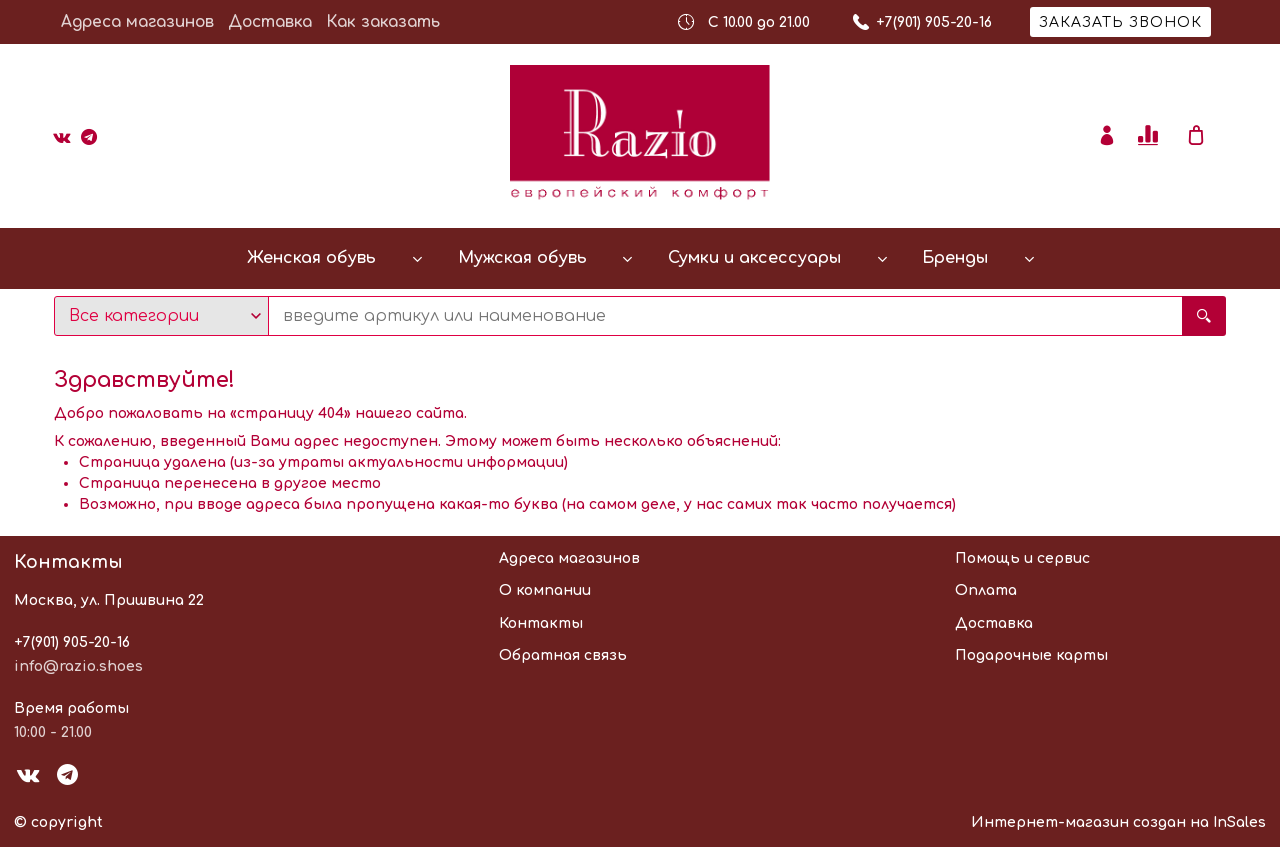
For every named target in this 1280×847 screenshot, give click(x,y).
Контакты (541, 623)
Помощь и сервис (1022, 558)
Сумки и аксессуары (754, 258)
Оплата (986, 590)
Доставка (270, 22)
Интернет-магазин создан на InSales (1118, 822)
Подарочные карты (1031, 655)
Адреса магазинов (137, 22)
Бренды (955, 258)
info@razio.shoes (78, 666)
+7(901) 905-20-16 (72, 642)
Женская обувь (311, 258)
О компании (545, 590)
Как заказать (383, 22)
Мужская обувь (522, 258)
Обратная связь (563, 655)
